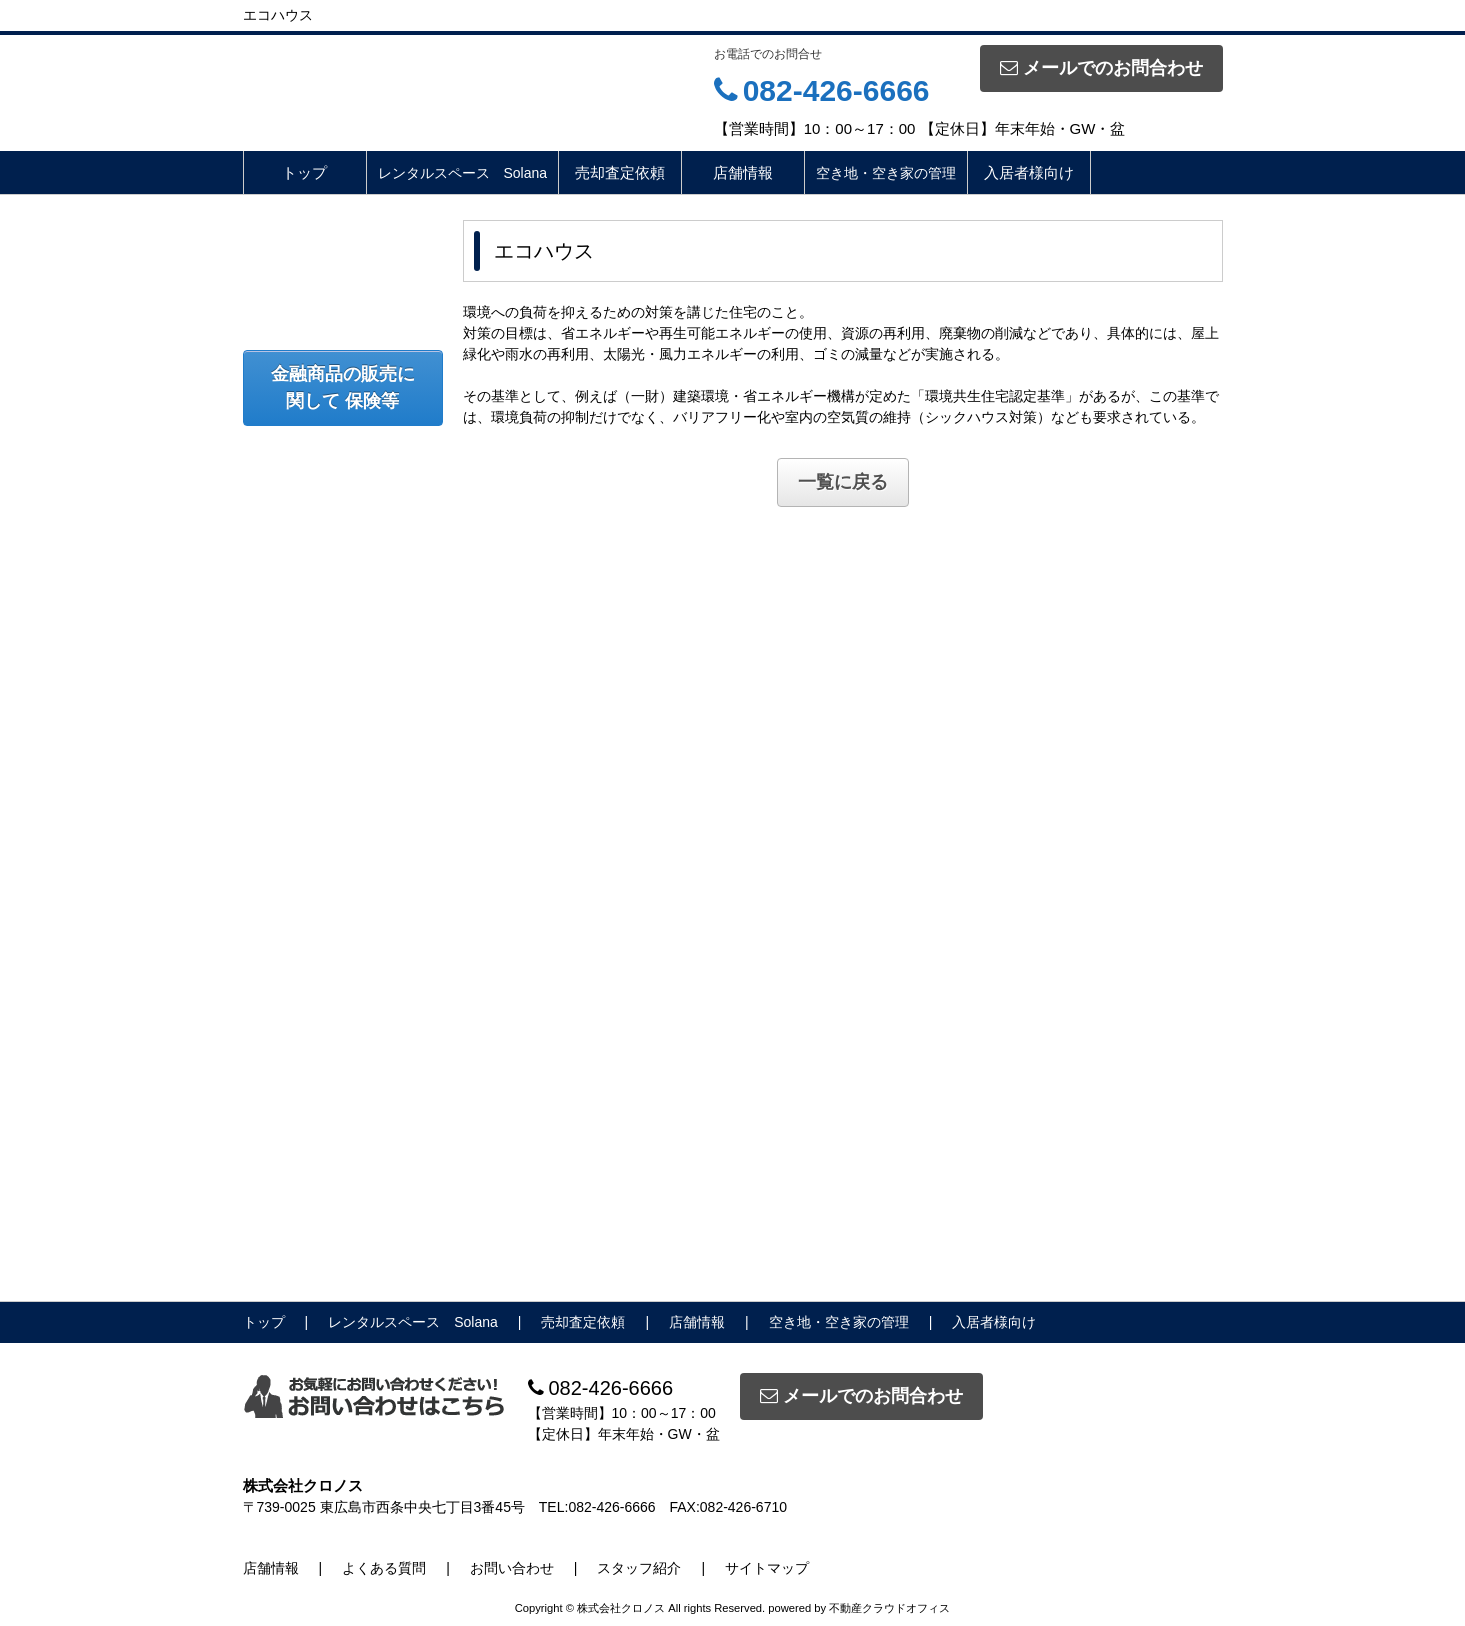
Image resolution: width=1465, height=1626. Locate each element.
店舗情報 (743, 172)
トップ (304, 172)
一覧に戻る (843, 482)
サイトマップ (767, 1568)
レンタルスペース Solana (463, 173)
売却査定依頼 (620, 172)
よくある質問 (384, 1568)
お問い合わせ (512, 1568)
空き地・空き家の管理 (886, 173)
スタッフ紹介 (639, 1568)
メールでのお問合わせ (1101, 68)
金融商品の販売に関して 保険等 (343, 387)
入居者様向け (1029, 172)
